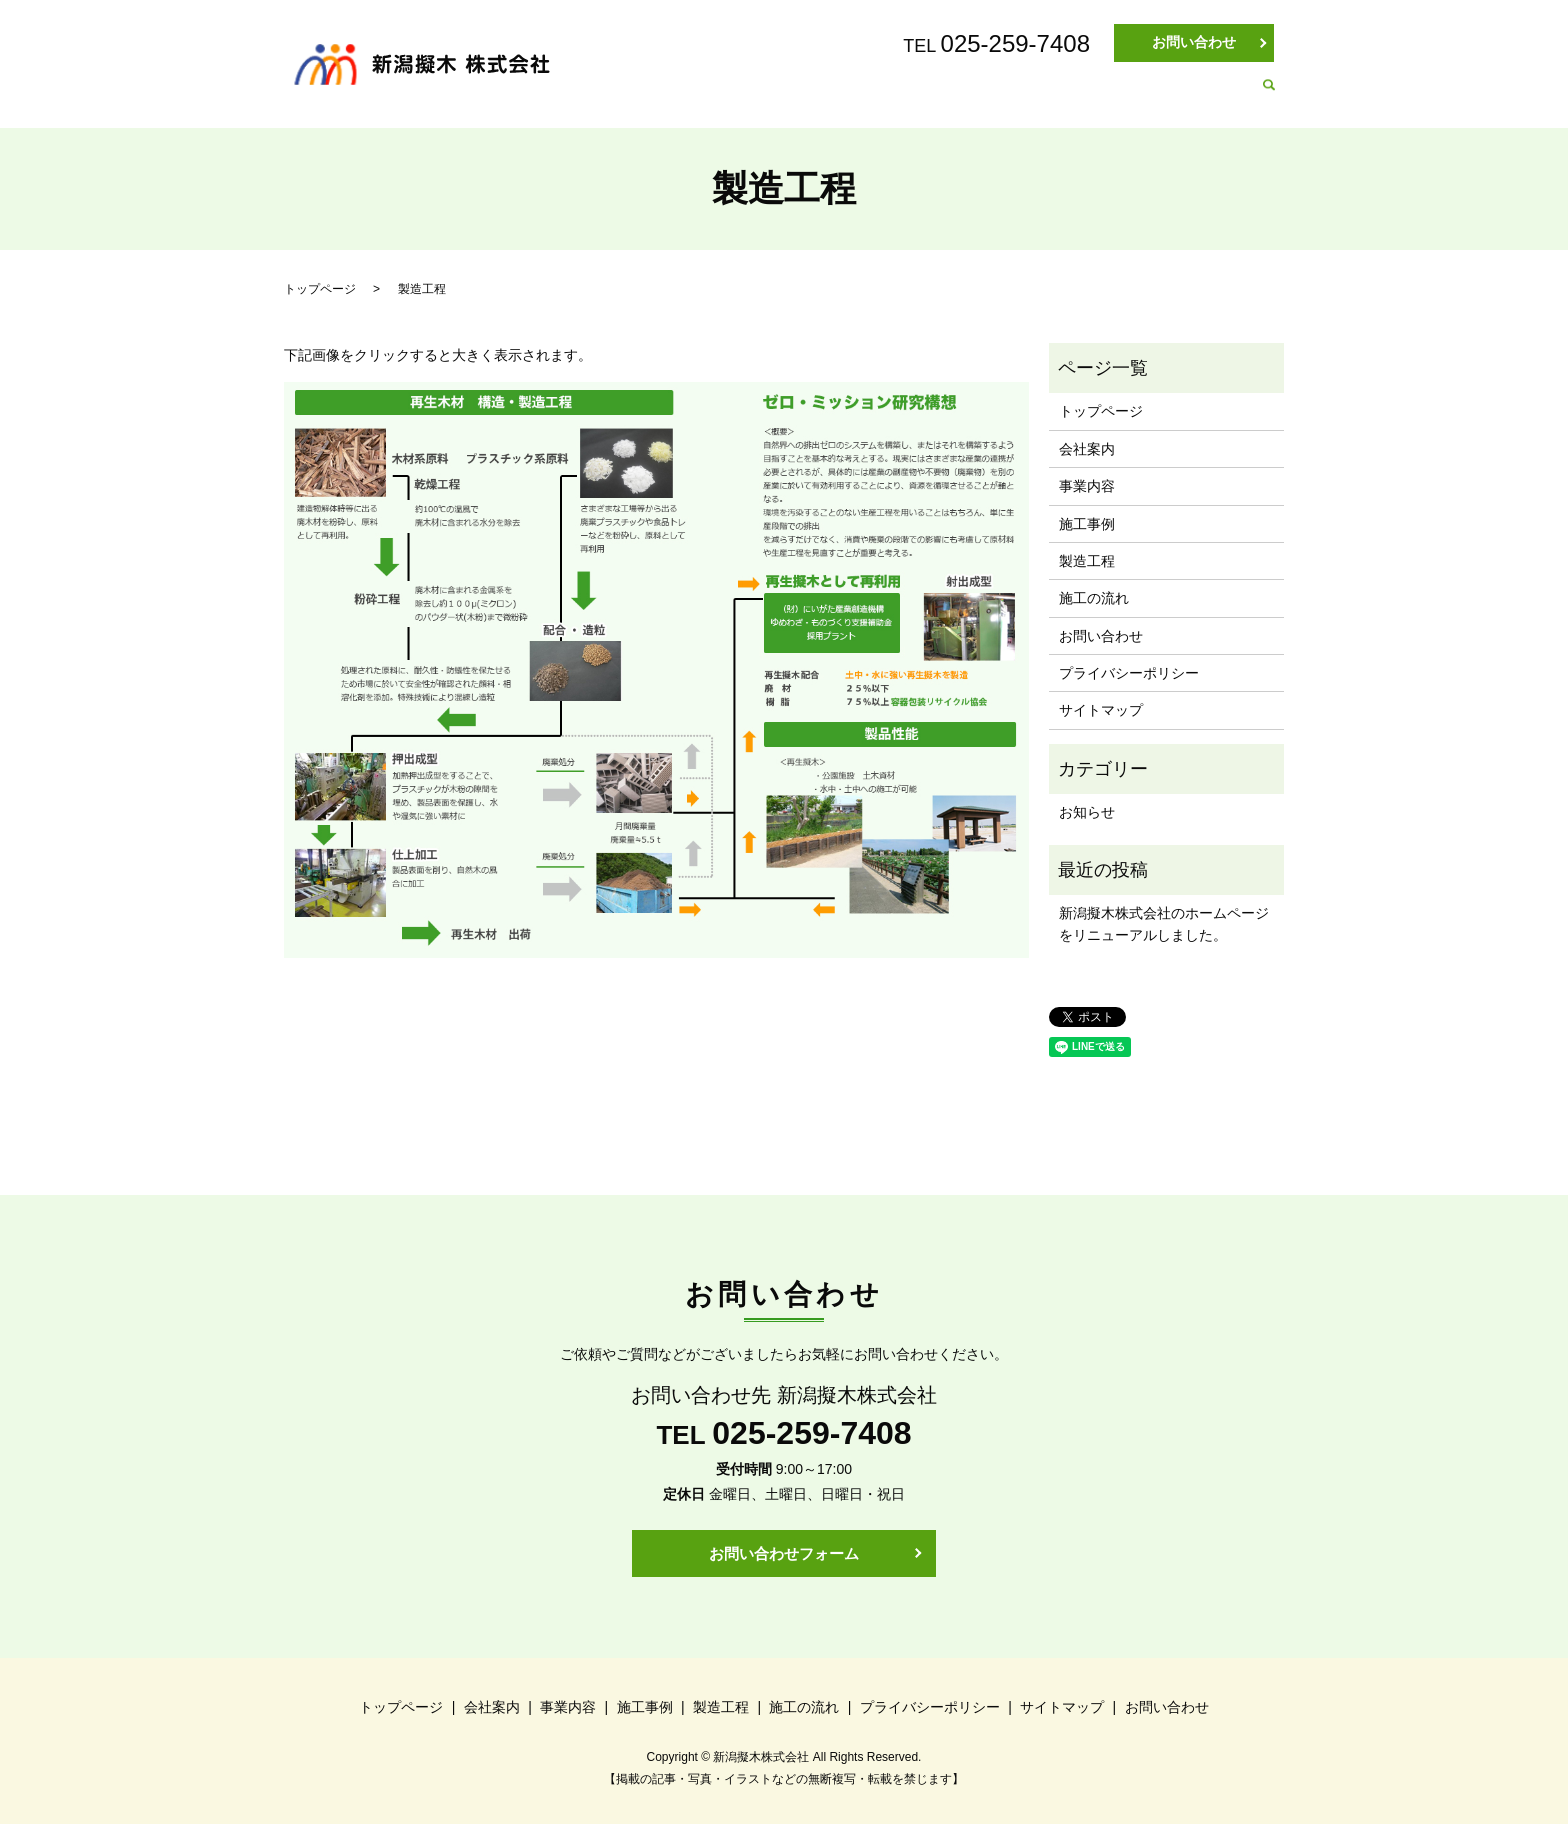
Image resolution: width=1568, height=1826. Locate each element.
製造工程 (1093, 96)
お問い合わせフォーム (784, 1553)
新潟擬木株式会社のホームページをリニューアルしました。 (1164, 924)
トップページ (687, 96)
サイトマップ (1101, 710)
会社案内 (799, 96)
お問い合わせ (1194, 42)
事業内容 (897, 96)
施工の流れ (1198, 96)
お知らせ (1087, 812)
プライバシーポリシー (1129, 673)
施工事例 (995, 96)
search (1269, 97)
